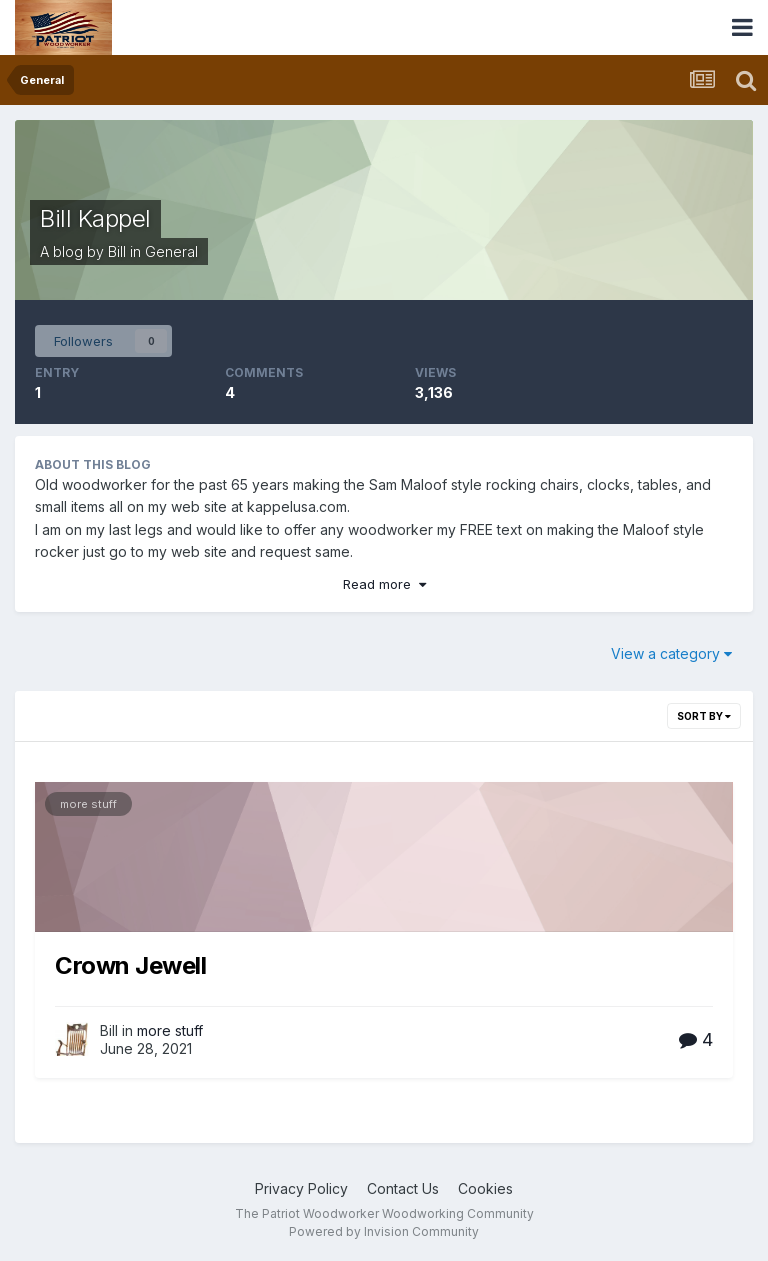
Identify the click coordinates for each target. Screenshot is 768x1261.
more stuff (88, 804)
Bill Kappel (95, 218)
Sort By (704, 716)
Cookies (485, 1188)
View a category (671, 653)
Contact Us (403, 1188)
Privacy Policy (301, 1188)
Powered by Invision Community (384, 1231)
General (171, 251)
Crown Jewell (130, 965)
